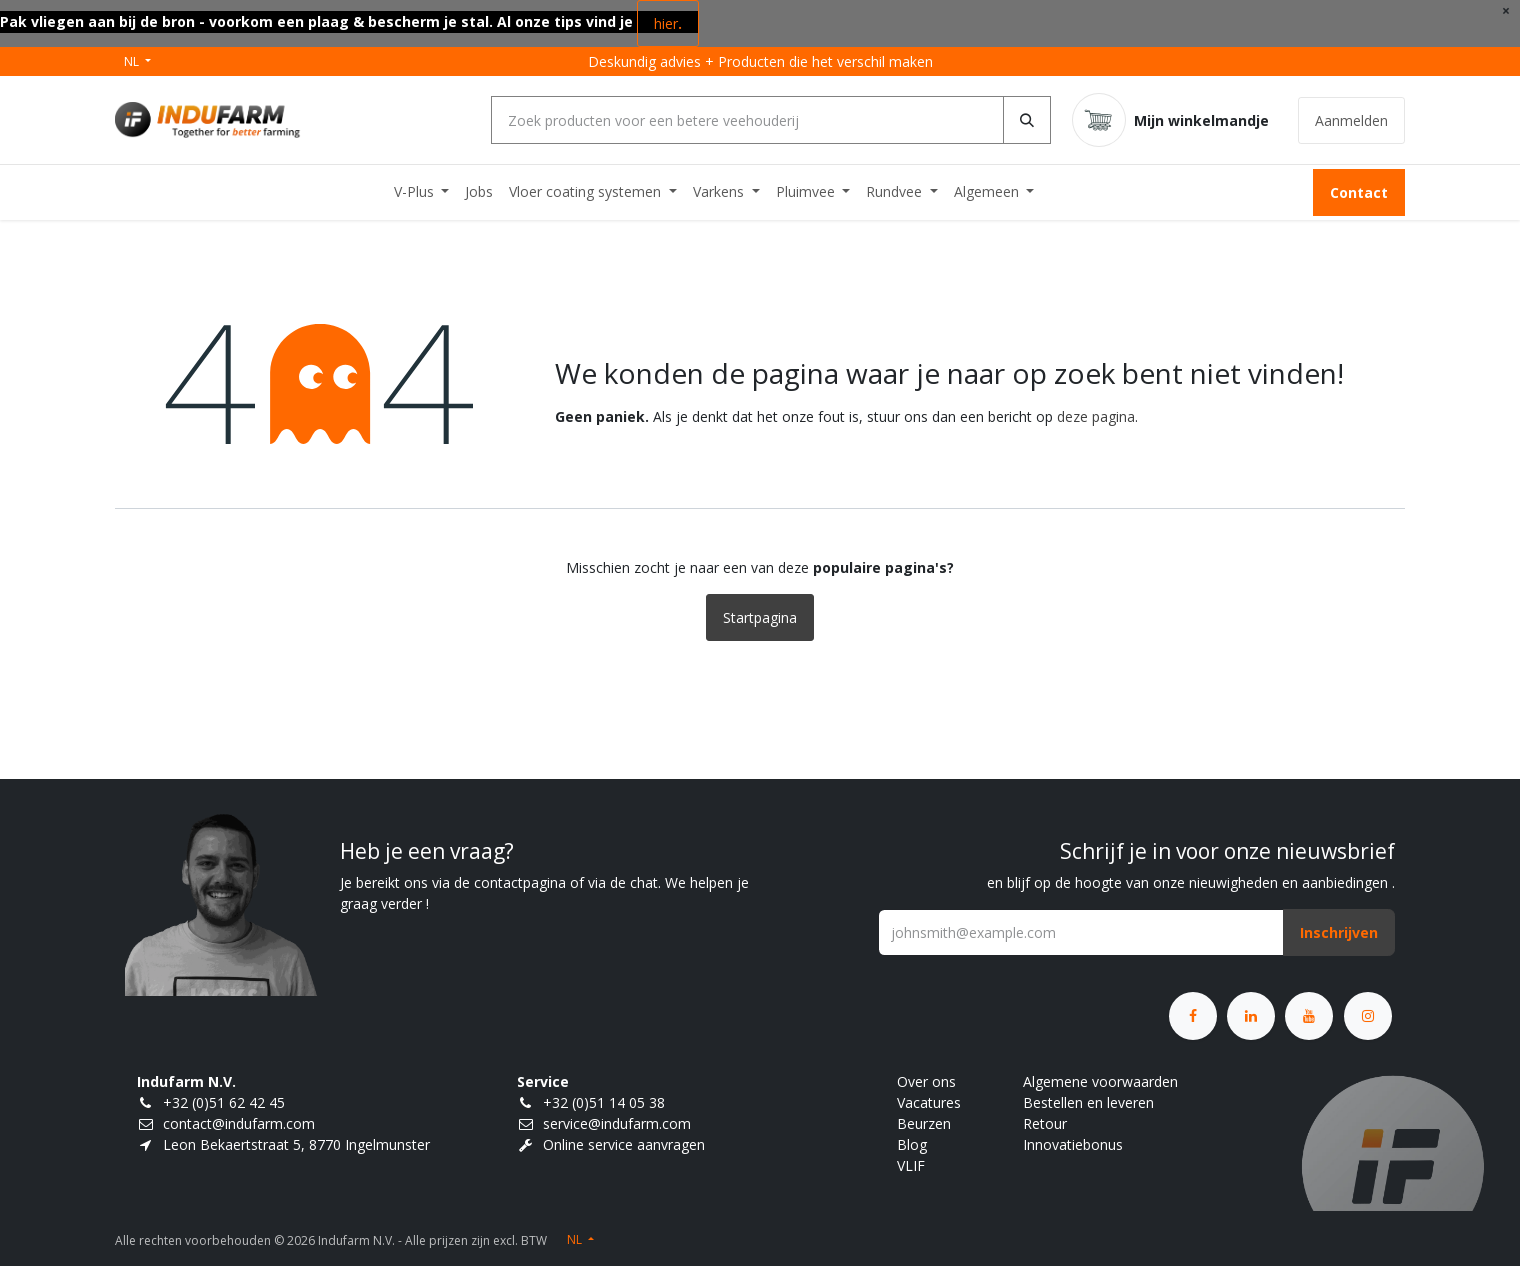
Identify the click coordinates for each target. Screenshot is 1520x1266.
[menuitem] (422, 191)
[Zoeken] (1027, 120)
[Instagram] (1368, 1016)
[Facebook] (1193, 1016)
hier (668, 23)
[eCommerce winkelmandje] (1170, 120)
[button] (1339, 932)
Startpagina (760, 617)
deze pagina (1096, 416)
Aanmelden (1351, 120)
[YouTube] (1309, 1016)
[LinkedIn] (1251, 1016)
